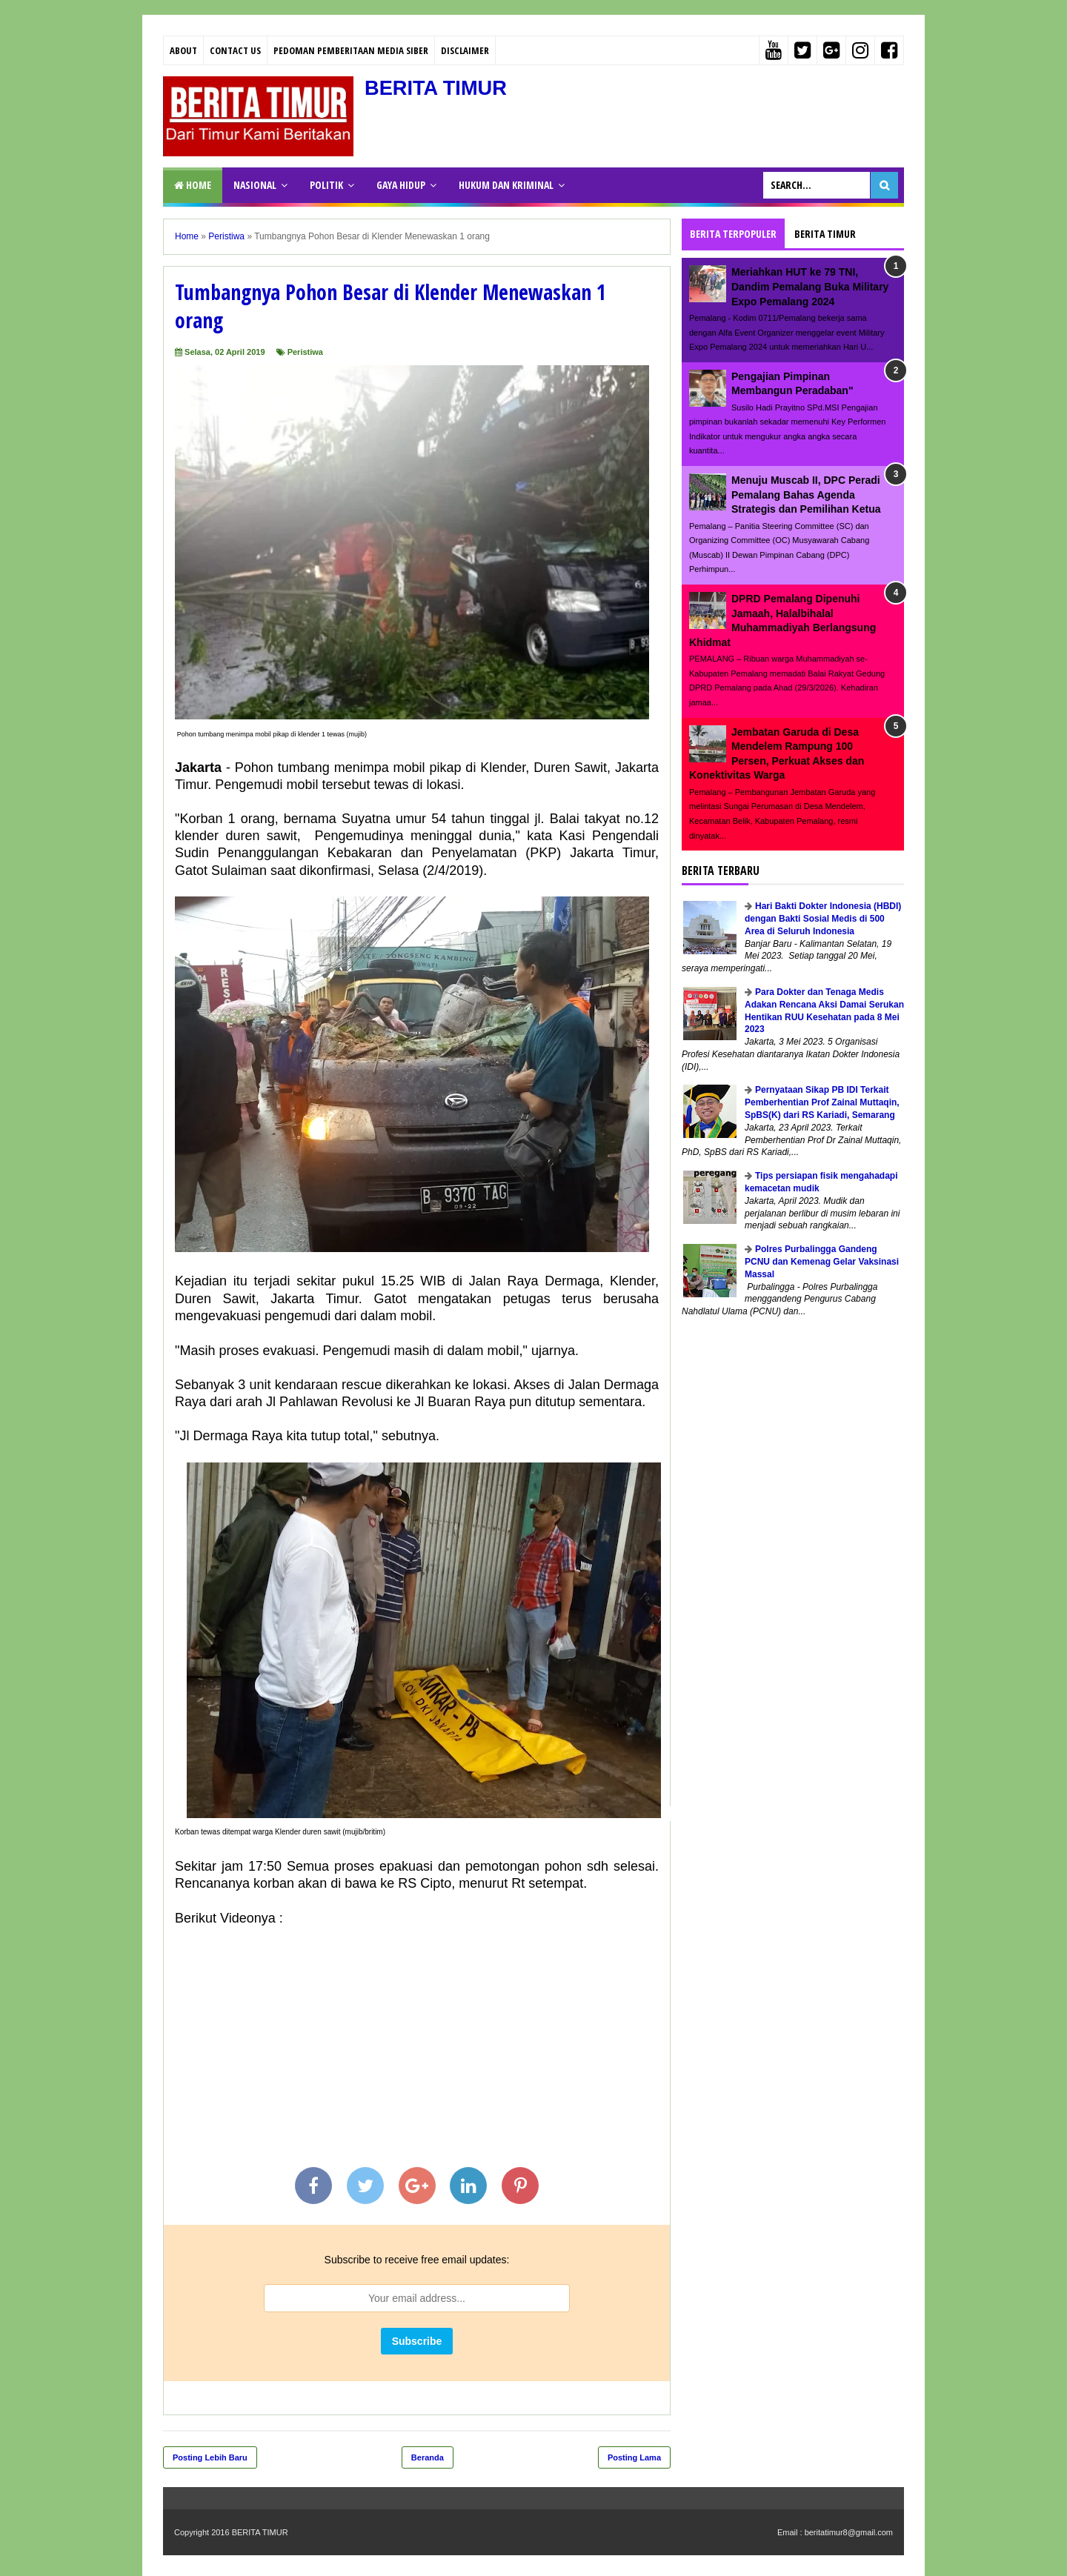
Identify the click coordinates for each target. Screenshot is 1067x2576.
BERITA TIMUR (438, 87)
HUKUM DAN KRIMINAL (506, 185)
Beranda (427, 2457)
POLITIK (326, 185)
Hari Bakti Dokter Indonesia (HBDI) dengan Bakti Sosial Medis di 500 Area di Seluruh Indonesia (823, 918)
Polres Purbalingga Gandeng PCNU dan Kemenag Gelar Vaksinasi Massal (822, 1261)
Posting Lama (634, 2457)
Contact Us (235, 50)
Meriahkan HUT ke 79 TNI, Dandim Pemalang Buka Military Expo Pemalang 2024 (809, 286)
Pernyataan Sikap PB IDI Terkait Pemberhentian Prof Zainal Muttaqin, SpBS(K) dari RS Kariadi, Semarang (822, 1102)
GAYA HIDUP (400, 185)
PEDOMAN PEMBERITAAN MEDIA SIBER (350, 50)
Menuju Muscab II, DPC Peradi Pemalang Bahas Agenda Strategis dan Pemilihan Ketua (806, 494)
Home (192, 185)
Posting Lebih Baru (210, 2457)
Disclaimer (465, 50)
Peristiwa (305, 351)
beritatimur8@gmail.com (849, 2532)
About (183, 50)
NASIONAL (254, 185)
